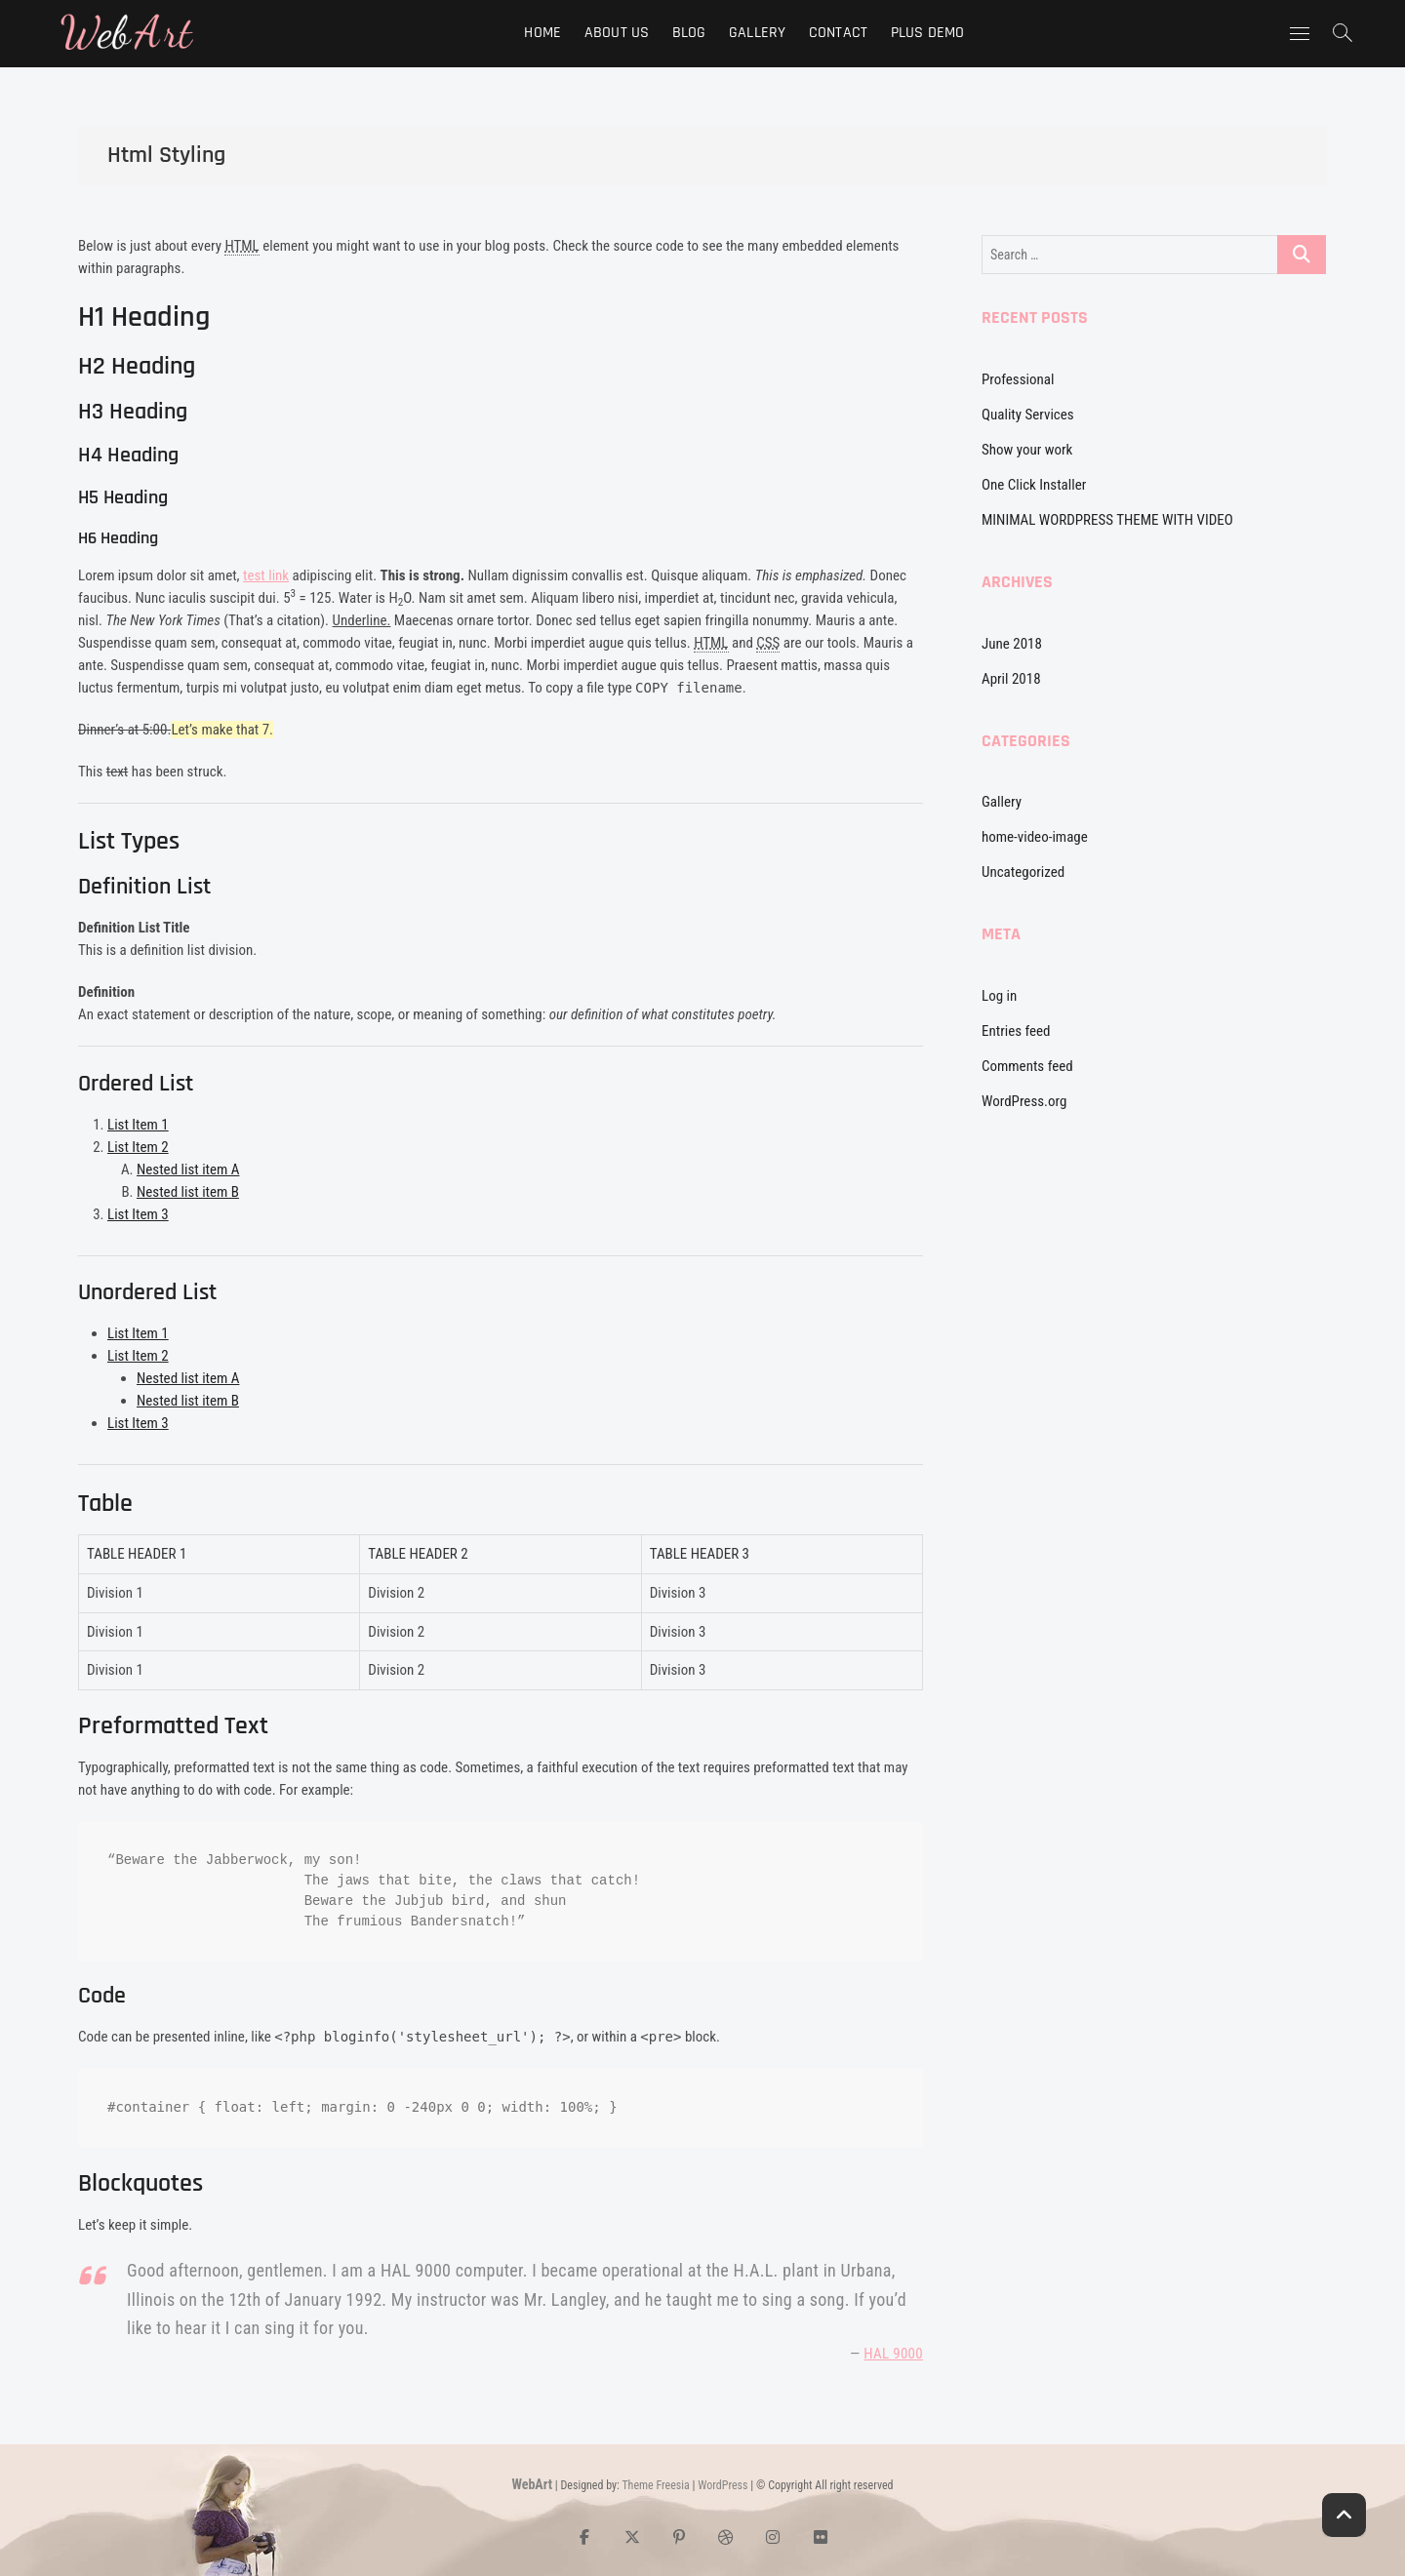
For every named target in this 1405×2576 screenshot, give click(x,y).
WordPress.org (1024, 1101)
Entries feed (1016, 1031)
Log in (999, 996)
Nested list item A (188, 1169)
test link (266, 575)
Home (542, 32)
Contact (838, 32)
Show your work (1027, 449)
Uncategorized (1023, 872)
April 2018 (1011, 679)
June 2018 (1012, 644)
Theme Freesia (655, 2485)
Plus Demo (928, 32)
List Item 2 (138, 1147)
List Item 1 (138, 1124)
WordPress (722, 2485)
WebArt (531, 2484)
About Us (617, 32)
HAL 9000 (893, 2353)
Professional (1018, 379)
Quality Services (1028, 414)
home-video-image (1035, 837)
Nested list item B (188, 1192)
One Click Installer (1034, 485)
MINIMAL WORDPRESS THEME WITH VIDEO (1107, 520)
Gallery (757, 32)
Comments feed (1027, 1066)
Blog (689, 32)
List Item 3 (138, 1214)
